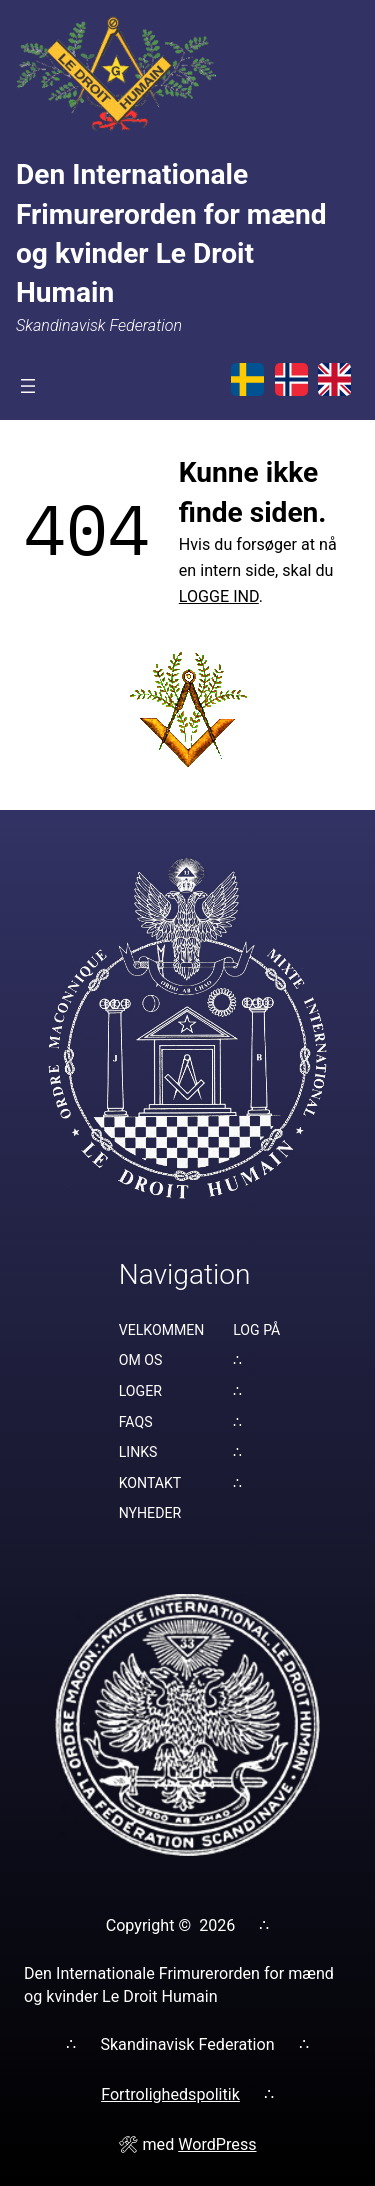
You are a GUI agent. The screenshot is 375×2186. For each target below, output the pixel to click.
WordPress (217, 2144)
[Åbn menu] (28, 386)
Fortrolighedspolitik (170, 2094)
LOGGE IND (219, 596)
